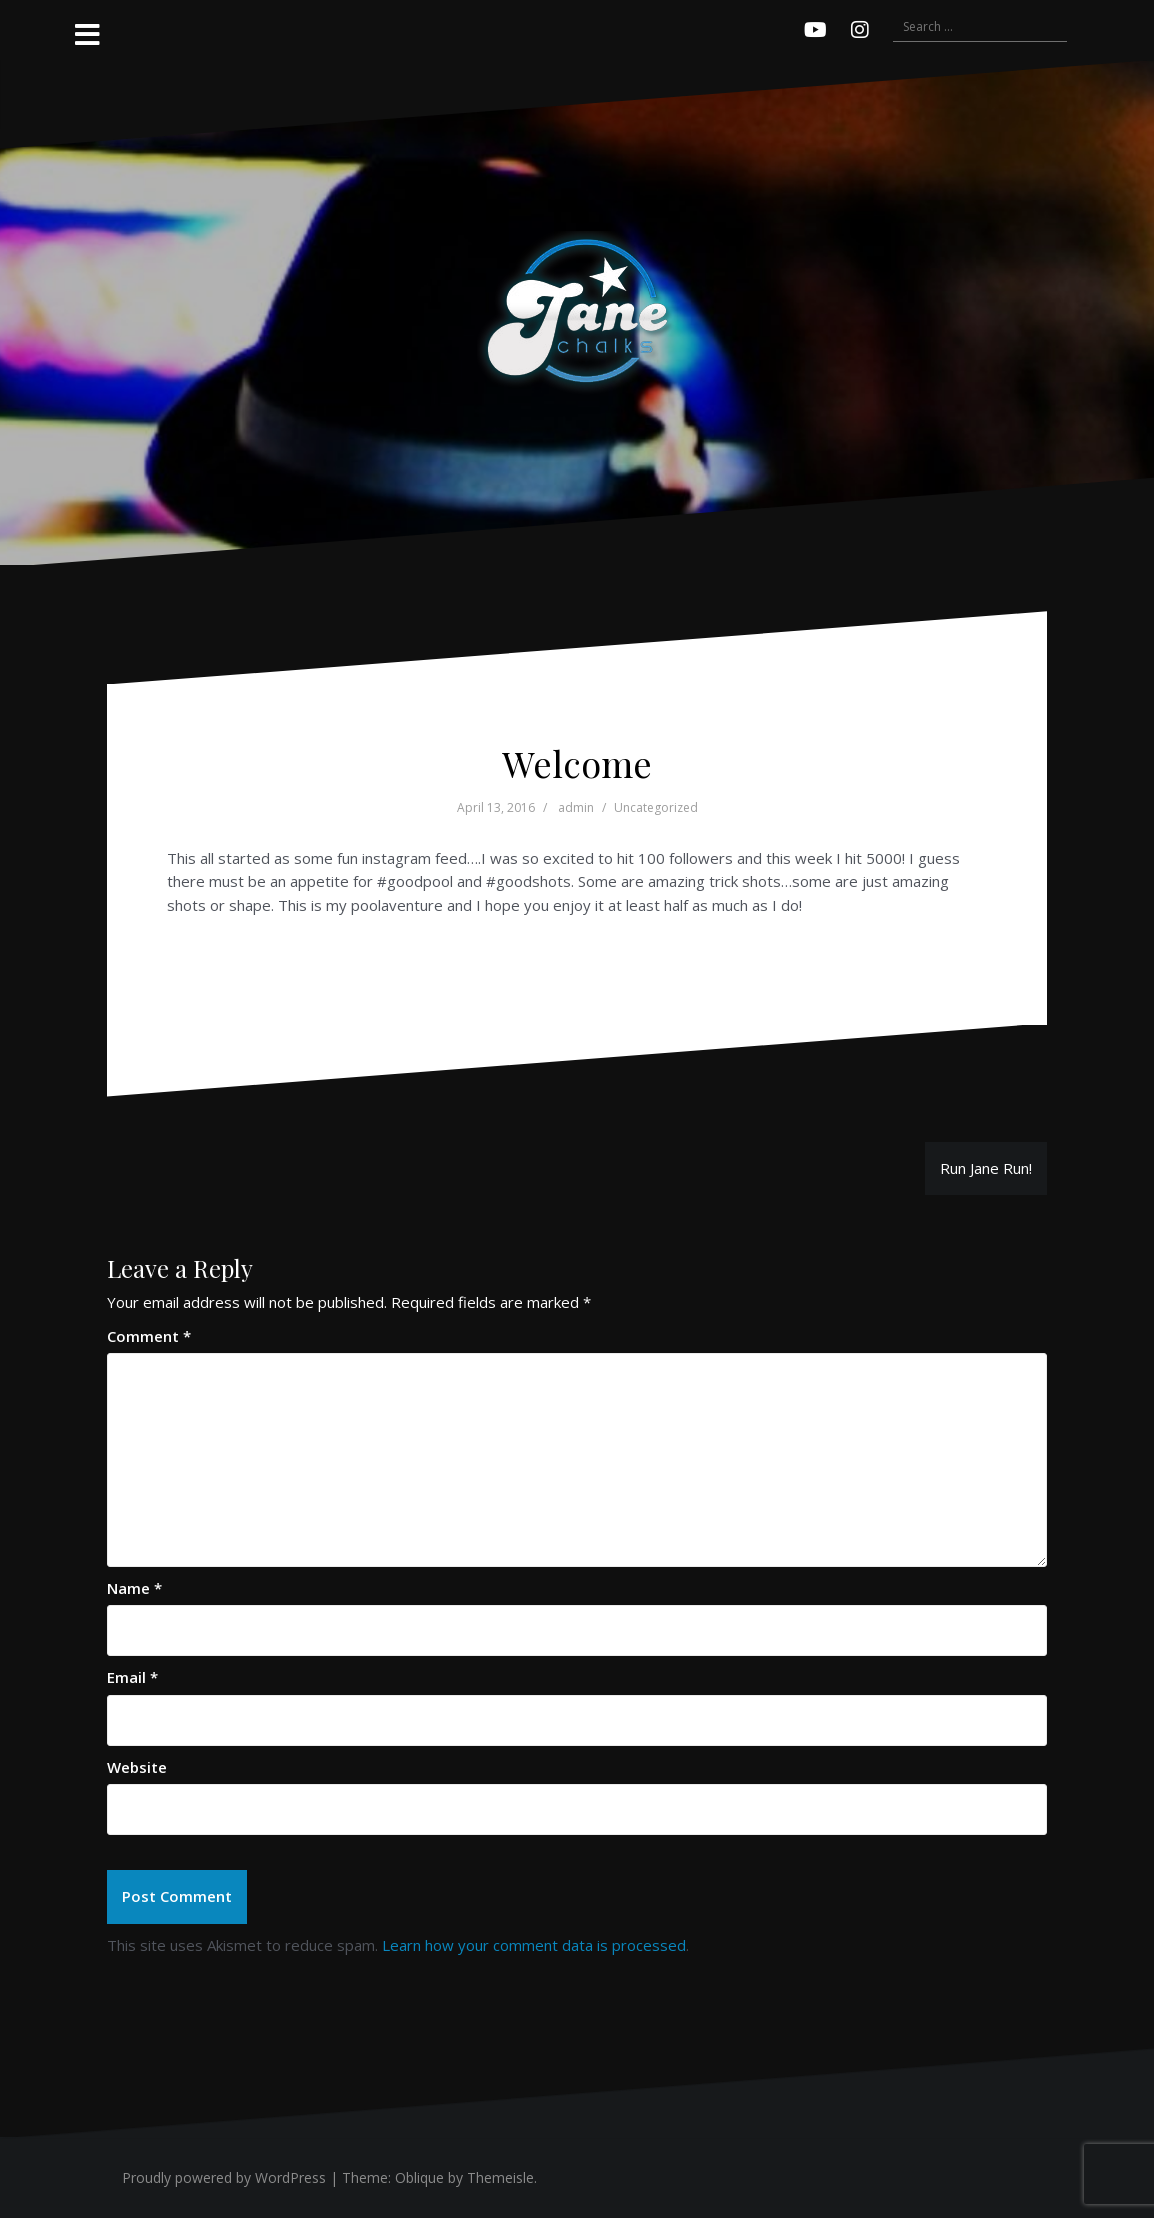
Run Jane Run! (986, 1168)
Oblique (419, 2177)
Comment (149, 1336)
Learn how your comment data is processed (534, 1945)
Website (137, 1767)
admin (576, 807)
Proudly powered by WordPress (224, 2177)
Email (132, 1677)
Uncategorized (656, 807)
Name (134, 1588)
